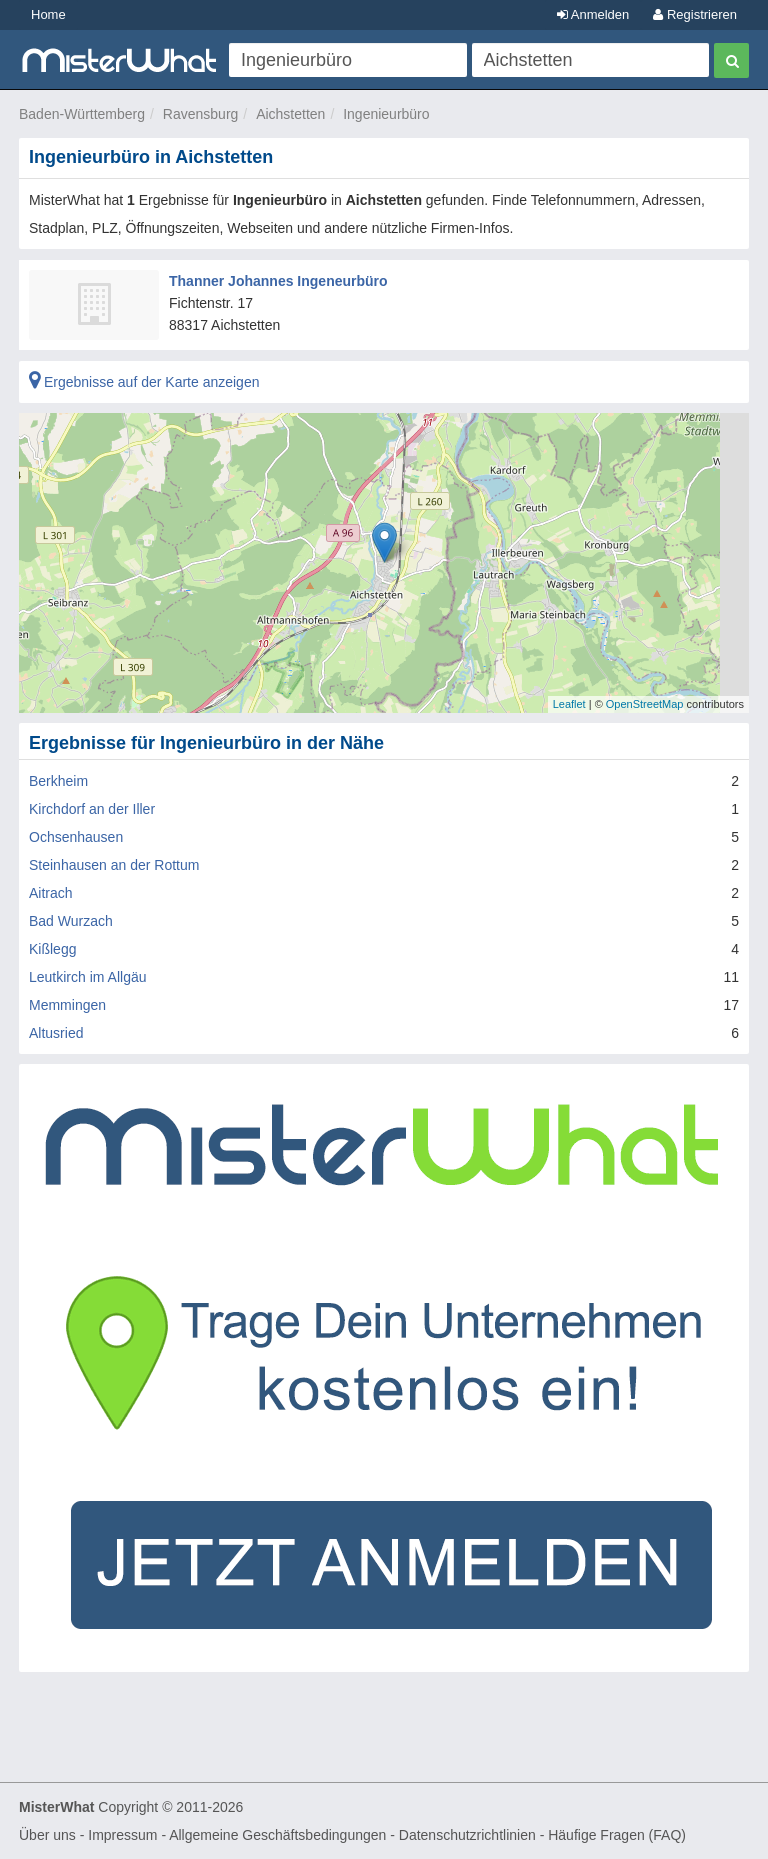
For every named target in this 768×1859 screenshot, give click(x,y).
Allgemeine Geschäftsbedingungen (277, 1835)
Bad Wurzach (71, 921)
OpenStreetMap (645, 704)
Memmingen (67, 1005)
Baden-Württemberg (82, 114)
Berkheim (58, 781)
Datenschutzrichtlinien (467, 1835)
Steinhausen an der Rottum (114, 865)
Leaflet (569, 704)
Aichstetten (290, 114)
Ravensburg (201, 114)
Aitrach (51, 893)
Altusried (56, 1033)
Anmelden (593, 14)
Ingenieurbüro (386, 114)
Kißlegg (52, 949)
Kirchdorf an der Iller (92, 809)
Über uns (47, 1835)
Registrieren (695, 14)
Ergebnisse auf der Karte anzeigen (144, 382)
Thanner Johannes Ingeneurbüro (278, 281)
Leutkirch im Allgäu (88, 977)
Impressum (122, 1835)
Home (48, 14)
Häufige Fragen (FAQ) (617, 1835)
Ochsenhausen (76, 837)
